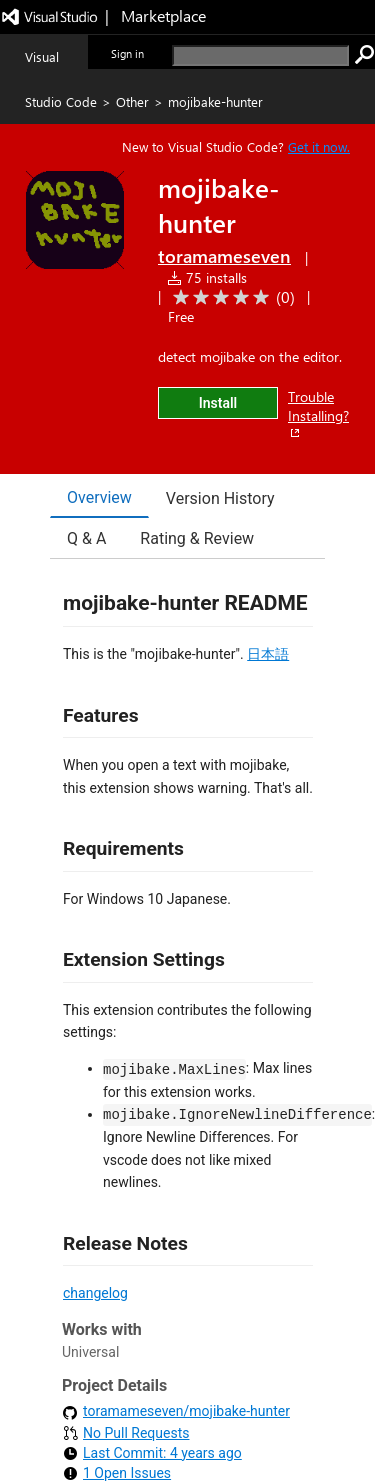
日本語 (268, 654)
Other (132, 101)
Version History (220, 498)
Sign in (127, 53)
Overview (99, 497)
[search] (260, 55)
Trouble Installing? (318, 414)
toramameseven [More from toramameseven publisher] (224, 256)
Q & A (86, 538)
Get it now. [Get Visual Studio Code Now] (319, 146)
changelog (95, 1293)
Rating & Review (197, 538)
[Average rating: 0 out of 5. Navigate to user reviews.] (230, 297)
